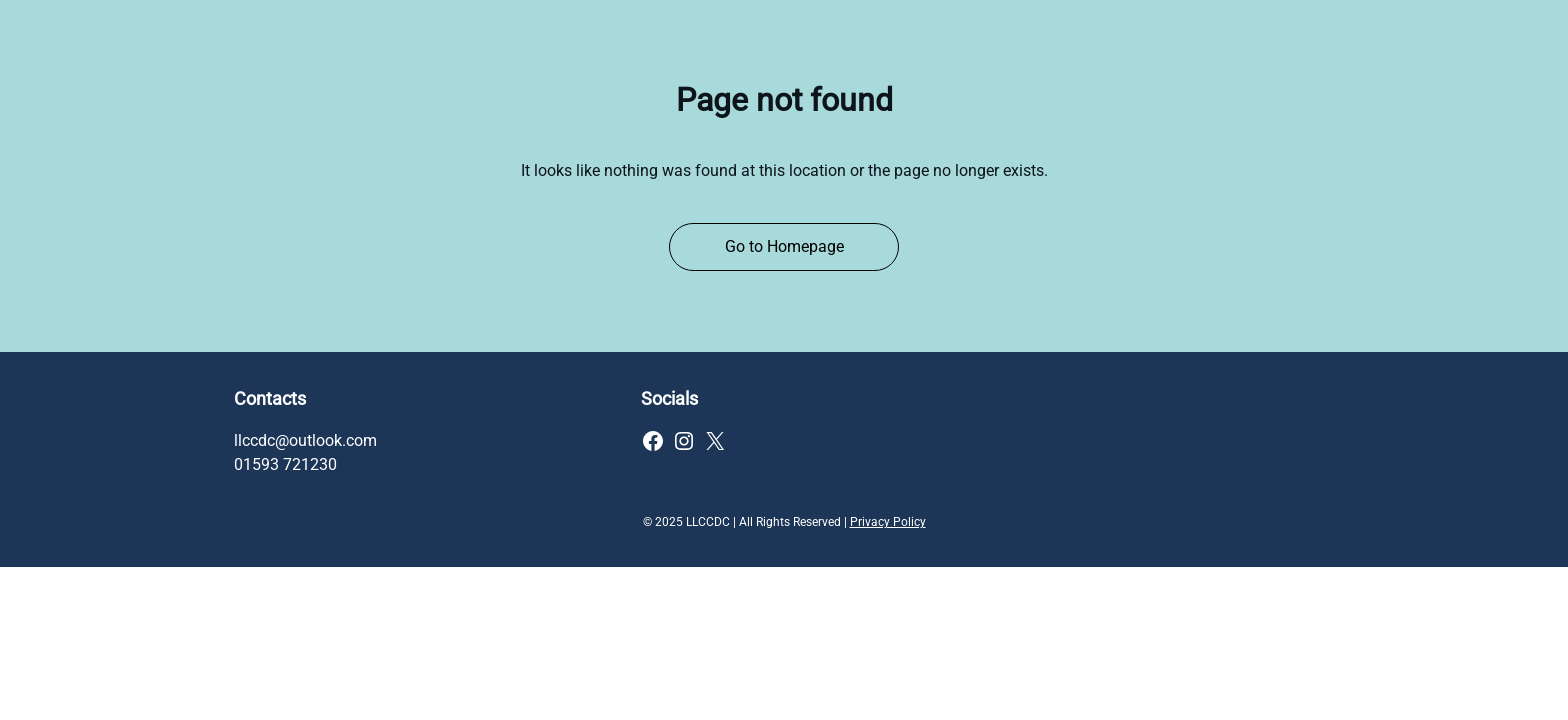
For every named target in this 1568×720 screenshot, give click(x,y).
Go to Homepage (784, 246)
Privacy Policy (888, 522)
